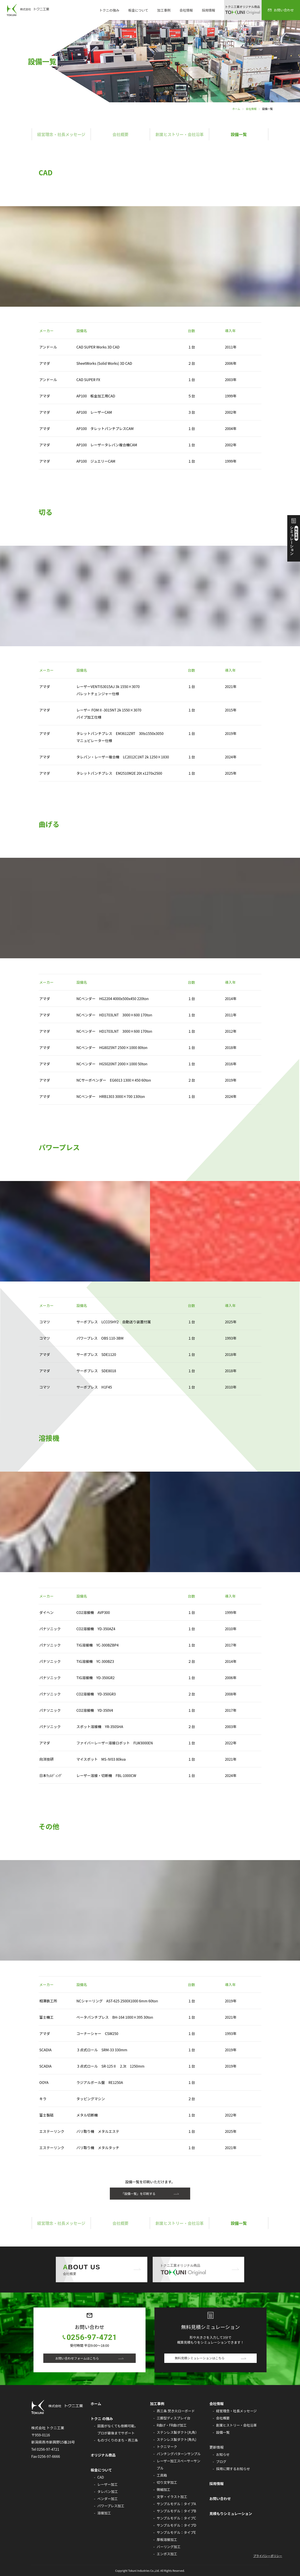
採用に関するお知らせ (233, 2468)
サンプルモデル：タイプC (176, 2517)
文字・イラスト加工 (172, 2496)
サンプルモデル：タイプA (176, 2503)
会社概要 (223, 2417)
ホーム (236, 109)
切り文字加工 (167, 2482)
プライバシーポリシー (267, 2556)
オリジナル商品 (103, 2455)
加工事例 (164, 10)
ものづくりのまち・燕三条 (117, 2440)
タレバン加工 (107, 2491)
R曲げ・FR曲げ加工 (172, 2425)
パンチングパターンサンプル (179, 2453)
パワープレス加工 (110, 2505)
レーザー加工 (107, 2484)
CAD (100, 2477)
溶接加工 (104, 2512)
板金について (138, 10)
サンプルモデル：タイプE (176, 2532)
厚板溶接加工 (167, 2539)
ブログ (221, 2461)
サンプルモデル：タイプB (176, 2510)
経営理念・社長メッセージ (236, 2410)
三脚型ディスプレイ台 (173, 2417)
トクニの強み (109, 10)
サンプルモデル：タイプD (176, 2525)
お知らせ (222, 2454)
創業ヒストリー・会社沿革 (236, 2425)
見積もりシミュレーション (230, 2513)
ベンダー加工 (107, 2498)
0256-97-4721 (92, 2337)
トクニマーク (167, 2446)
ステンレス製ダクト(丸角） (177, 2432)
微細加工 (163, 2489)
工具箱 (162, 2475)
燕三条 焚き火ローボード (176, 2410)
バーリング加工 (168, 2546)
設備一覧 (223, 2432)
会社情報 (186, 10)
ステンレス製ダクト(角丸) (176, 2439)
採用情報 (208, 10)
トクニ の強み (102, 2418)
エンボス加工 (167, 2553)
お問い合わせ (220, 2498)
